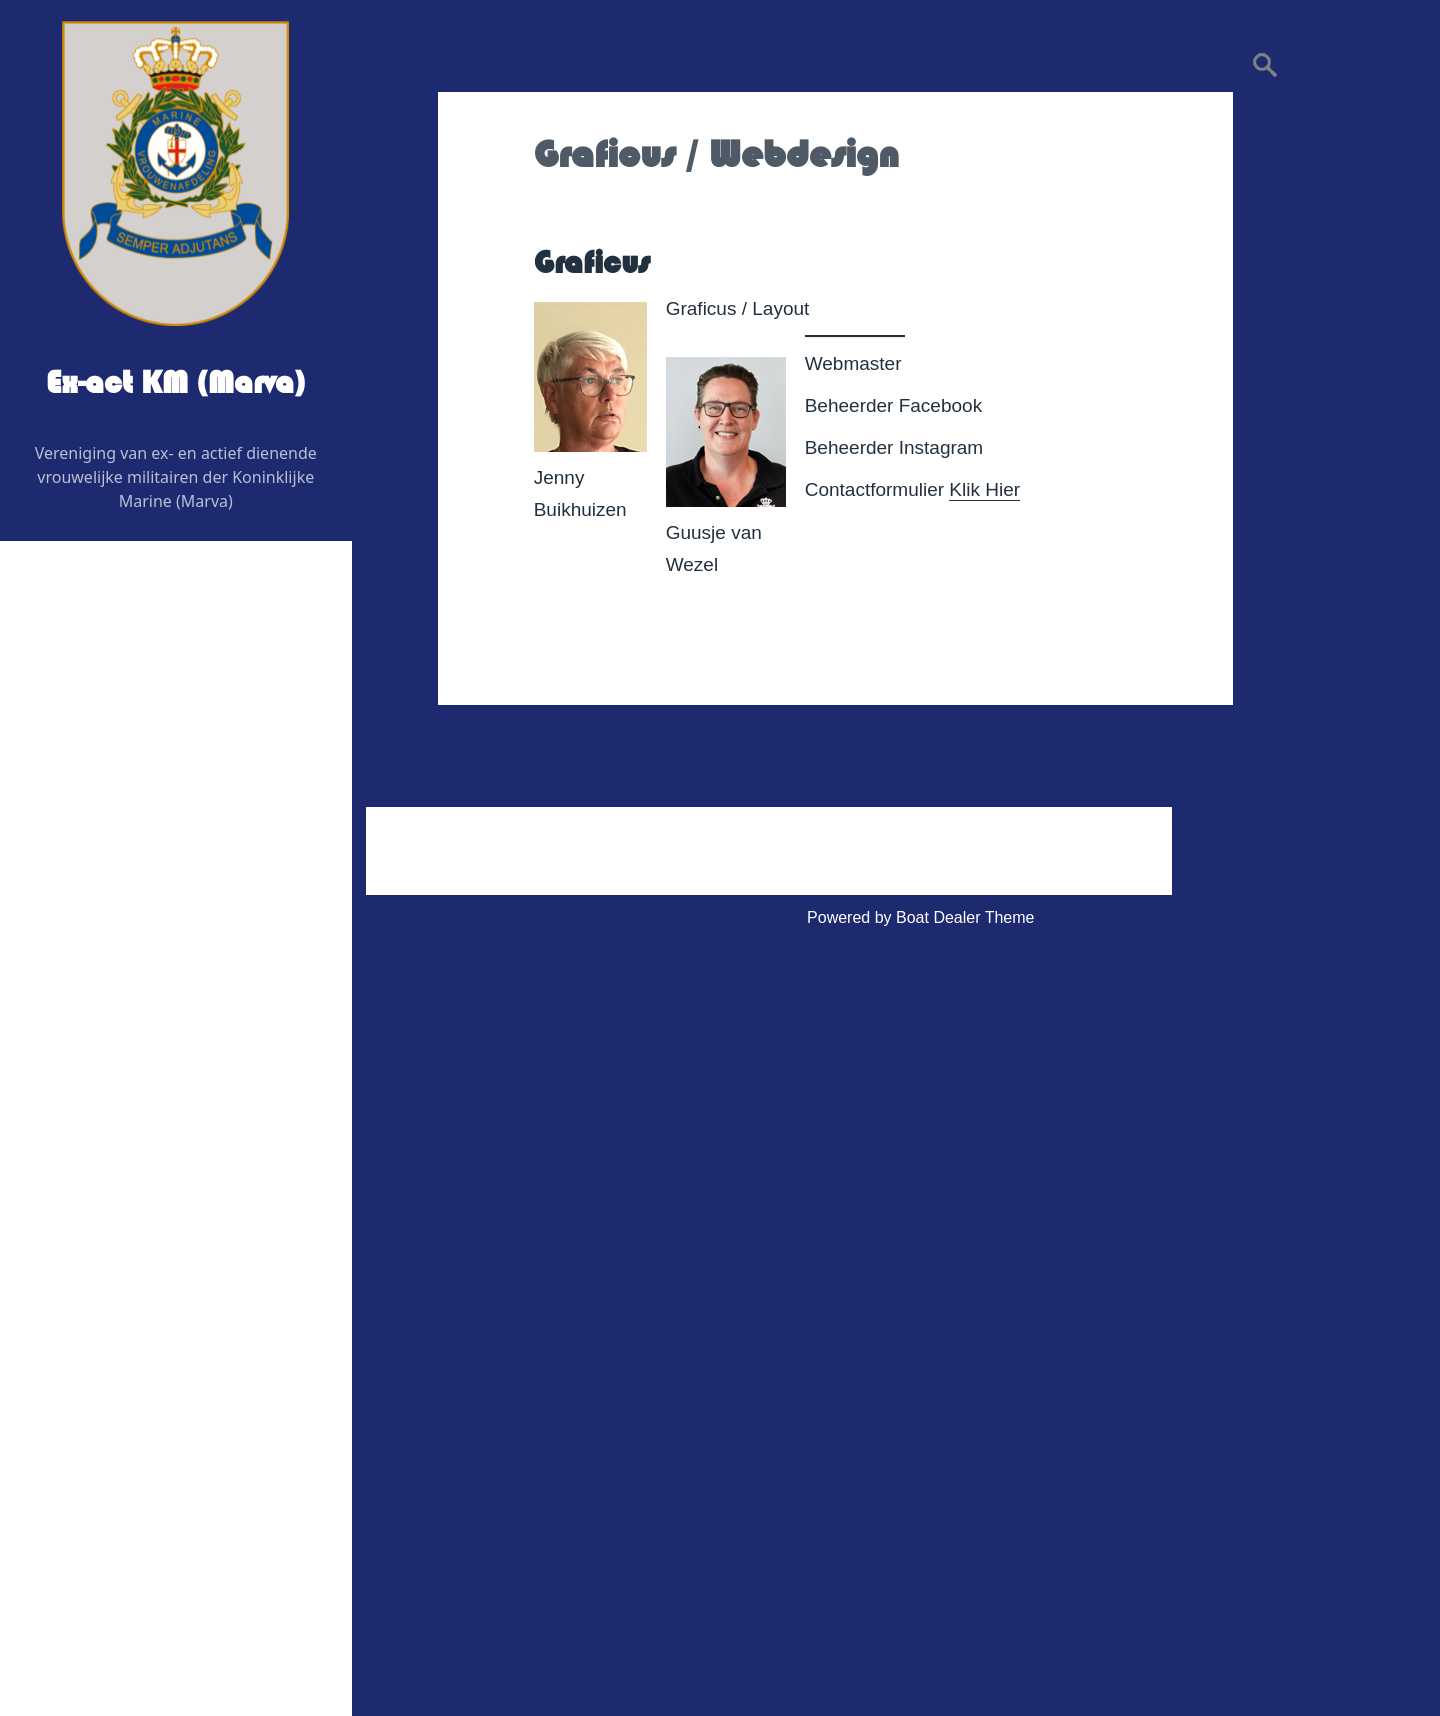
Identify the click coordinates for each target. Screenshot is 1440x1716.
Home (73, 674)
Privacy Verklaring (132, 1562)
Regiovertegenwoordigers (159, 818)
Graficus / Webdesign (144, 962)
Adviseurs (103, 914)
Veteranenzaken (110, 1226)
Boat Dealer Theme (965, 917)
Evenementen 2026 (121, 1058)
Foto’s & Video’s (109, 1178)
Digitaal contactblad (122, 1010)
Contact (79, 1370)
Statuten (98, 1514)
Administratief (100, 1418)
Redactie (99, 866)
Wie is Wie (90, 722)
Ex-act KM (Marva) (176, 383)
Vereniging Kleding (118, 1274)
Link (66, 1322)
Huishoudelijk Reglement (156, 1466)
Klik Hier (984, 489)
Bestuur (95, 770)
